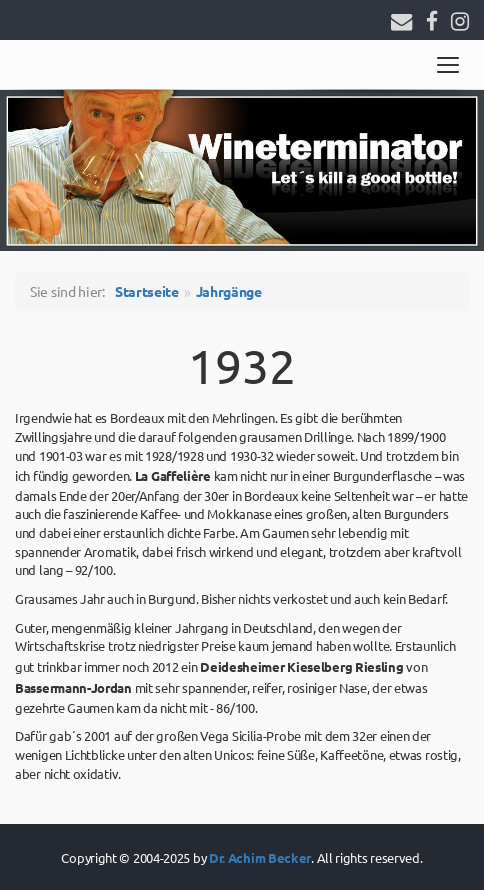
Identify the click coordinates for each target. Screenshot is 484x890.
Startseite (147, 291)
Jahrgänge (229, 291)
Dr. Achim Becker (260, 857)
